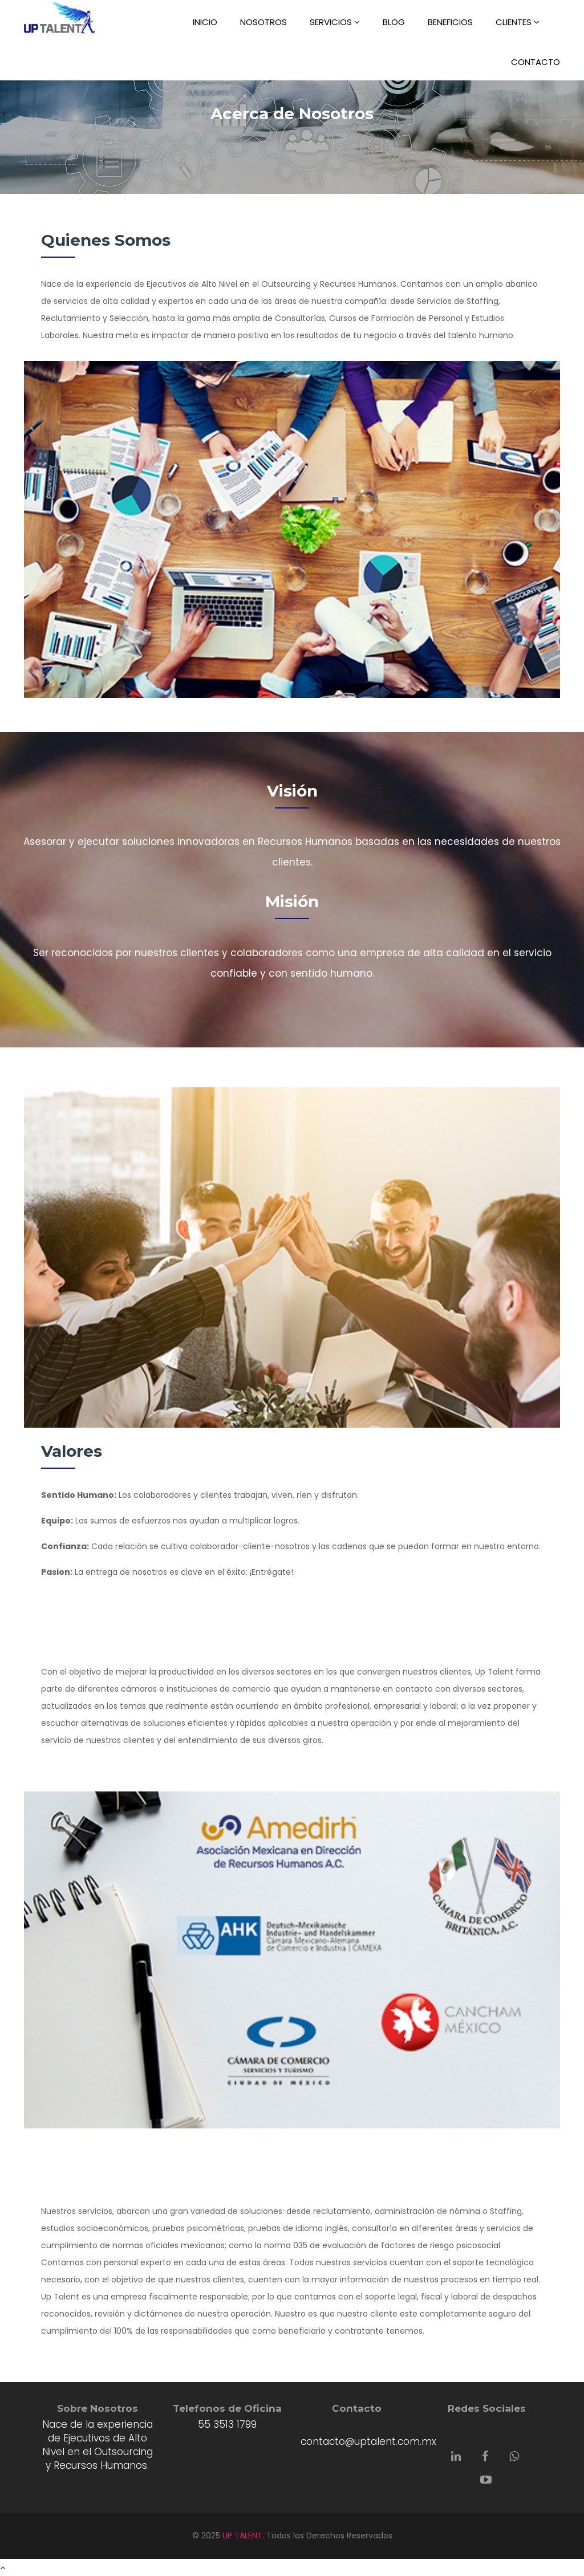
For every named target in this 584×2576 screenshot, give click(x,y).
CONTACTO (535, 62)
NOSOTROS (263, 22)
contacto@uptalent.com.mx (368, 2441)
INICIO (205, 22)
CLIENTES (518, 22)
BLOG (394, 22)
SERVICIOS (335, 22)
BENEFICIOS (450, 22)
